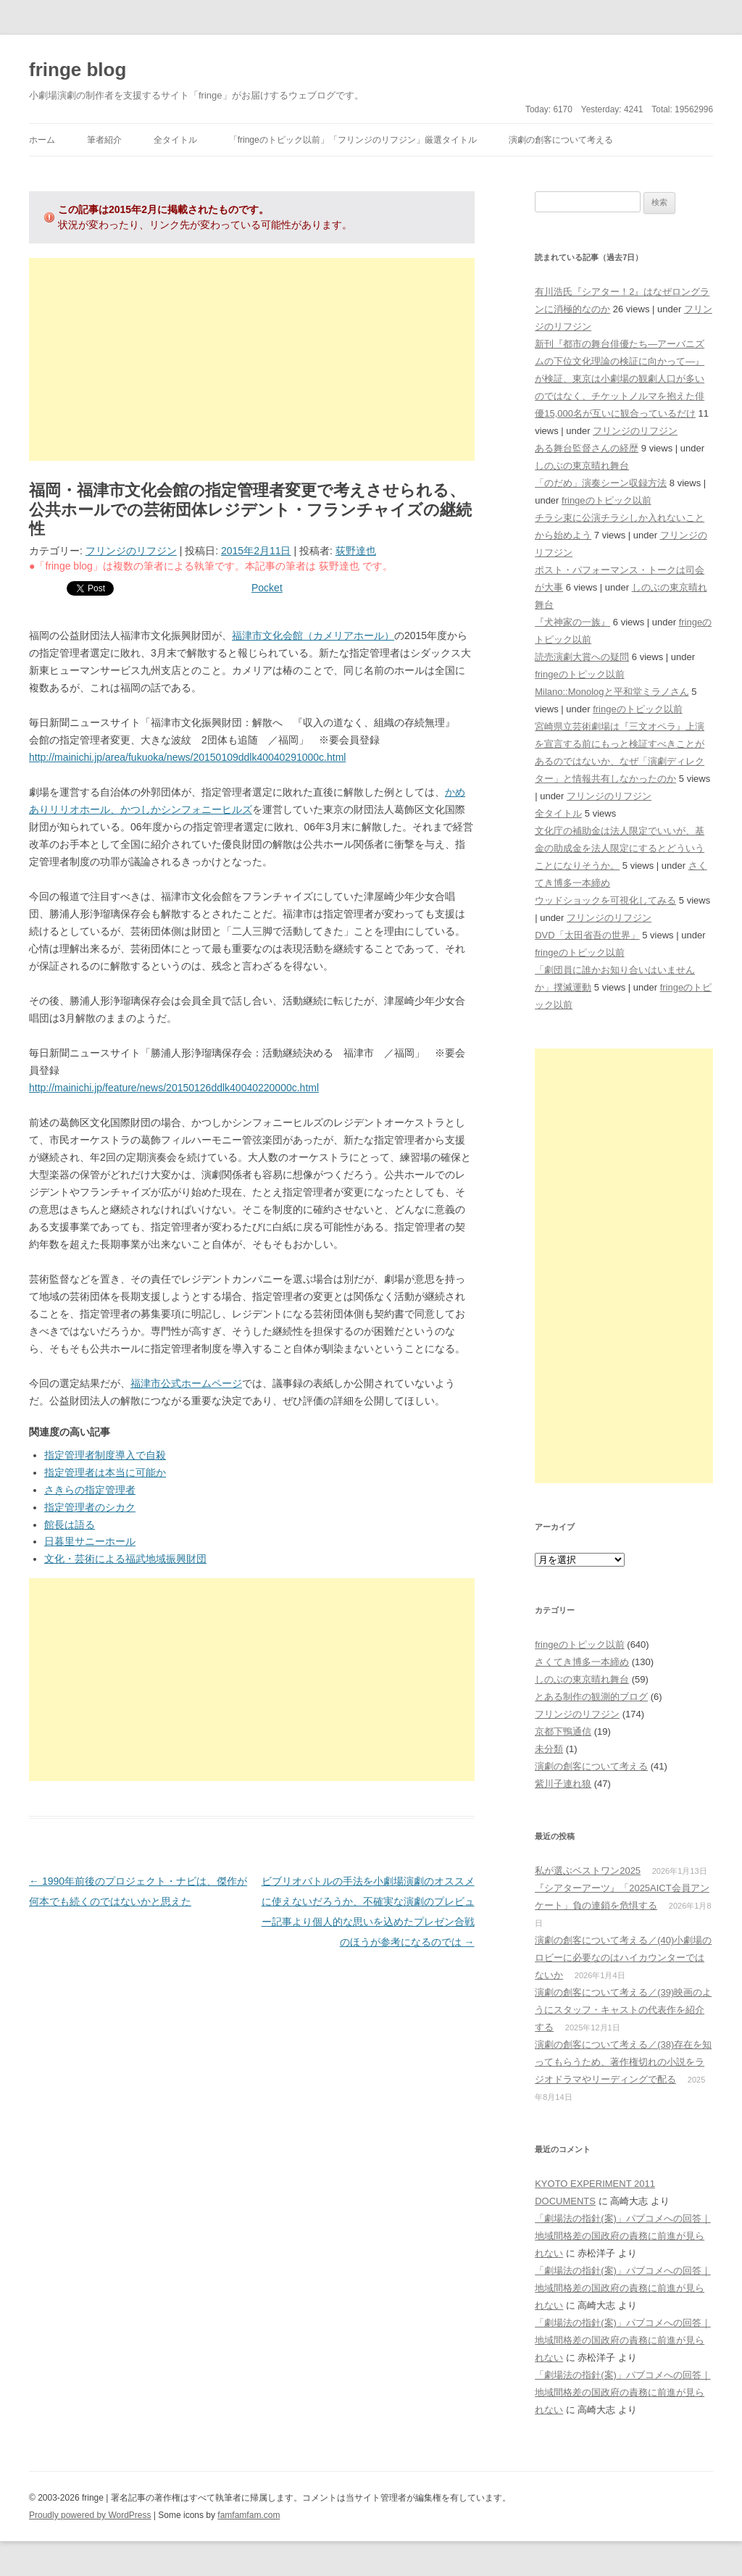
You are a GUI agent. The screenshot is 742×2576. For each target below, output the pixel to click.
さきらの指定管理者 (90, 1490)
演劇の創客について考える (561, 140)
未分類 (549, 1748)
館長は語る (69, 1524)
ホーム (42, 140)
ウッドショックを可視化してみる (605, 900)
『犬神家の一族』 (572, 622)
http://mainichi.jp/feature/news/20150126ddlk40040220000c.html (174, 1087)
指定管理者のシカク (90, 1507)
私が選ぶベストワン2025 (588, 1870)
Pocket (267, 587)
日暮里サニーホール (90, 1541)
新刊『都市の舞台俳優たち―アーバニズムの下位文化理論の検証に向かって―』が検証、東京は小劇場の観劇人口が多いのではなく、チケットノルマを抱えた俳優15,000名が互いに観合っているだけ (619, 378)
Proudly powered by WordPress (90, 2515)
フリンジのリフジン (131, 551)
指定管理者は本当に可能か (105, 1472)
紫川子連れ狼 (563, 1783)
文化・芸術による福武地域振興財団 (125, 1558)
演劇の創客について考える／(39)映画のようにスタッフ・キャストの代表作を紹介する (623, 2010)
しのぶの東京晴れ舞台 (582, 465)
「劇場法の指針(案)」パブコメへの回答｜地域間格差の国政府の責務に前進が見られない (623, 2236)
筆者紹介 (104, 140)
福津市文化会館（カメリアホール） (313, 635)
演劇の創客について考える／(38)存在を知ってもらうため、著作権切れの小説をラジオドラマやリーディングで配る (623, 2062)
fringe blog (77, 69)
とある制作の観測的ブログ (591, 1696)
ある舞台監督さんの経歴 (586, 448)
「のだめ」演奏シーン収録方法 (601, 483)
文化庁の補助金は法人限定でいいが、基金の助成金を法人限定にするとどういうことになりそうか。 (619, 848)
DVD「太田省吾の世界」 (587, 935)
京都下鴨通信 (563, 1731)
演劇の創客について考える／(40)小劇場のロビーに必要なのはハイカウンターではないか (623, 1957)
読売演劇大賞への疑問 (582, 656)
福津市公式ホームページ (186, 1383)
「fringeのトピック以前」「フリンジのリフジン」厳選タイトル (353, 140)
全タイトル (175, 140)
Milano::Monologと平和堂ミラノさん (611, 691)
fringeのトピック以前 (606, 500)
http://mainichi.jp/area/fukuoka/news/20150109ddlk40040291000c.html (187, 757)
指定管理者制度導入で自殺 (105, 1455)
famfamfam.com (248, 2515)
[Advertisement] (252, 359)
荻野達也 (355, 551)
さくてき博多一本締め (582, 1661)
